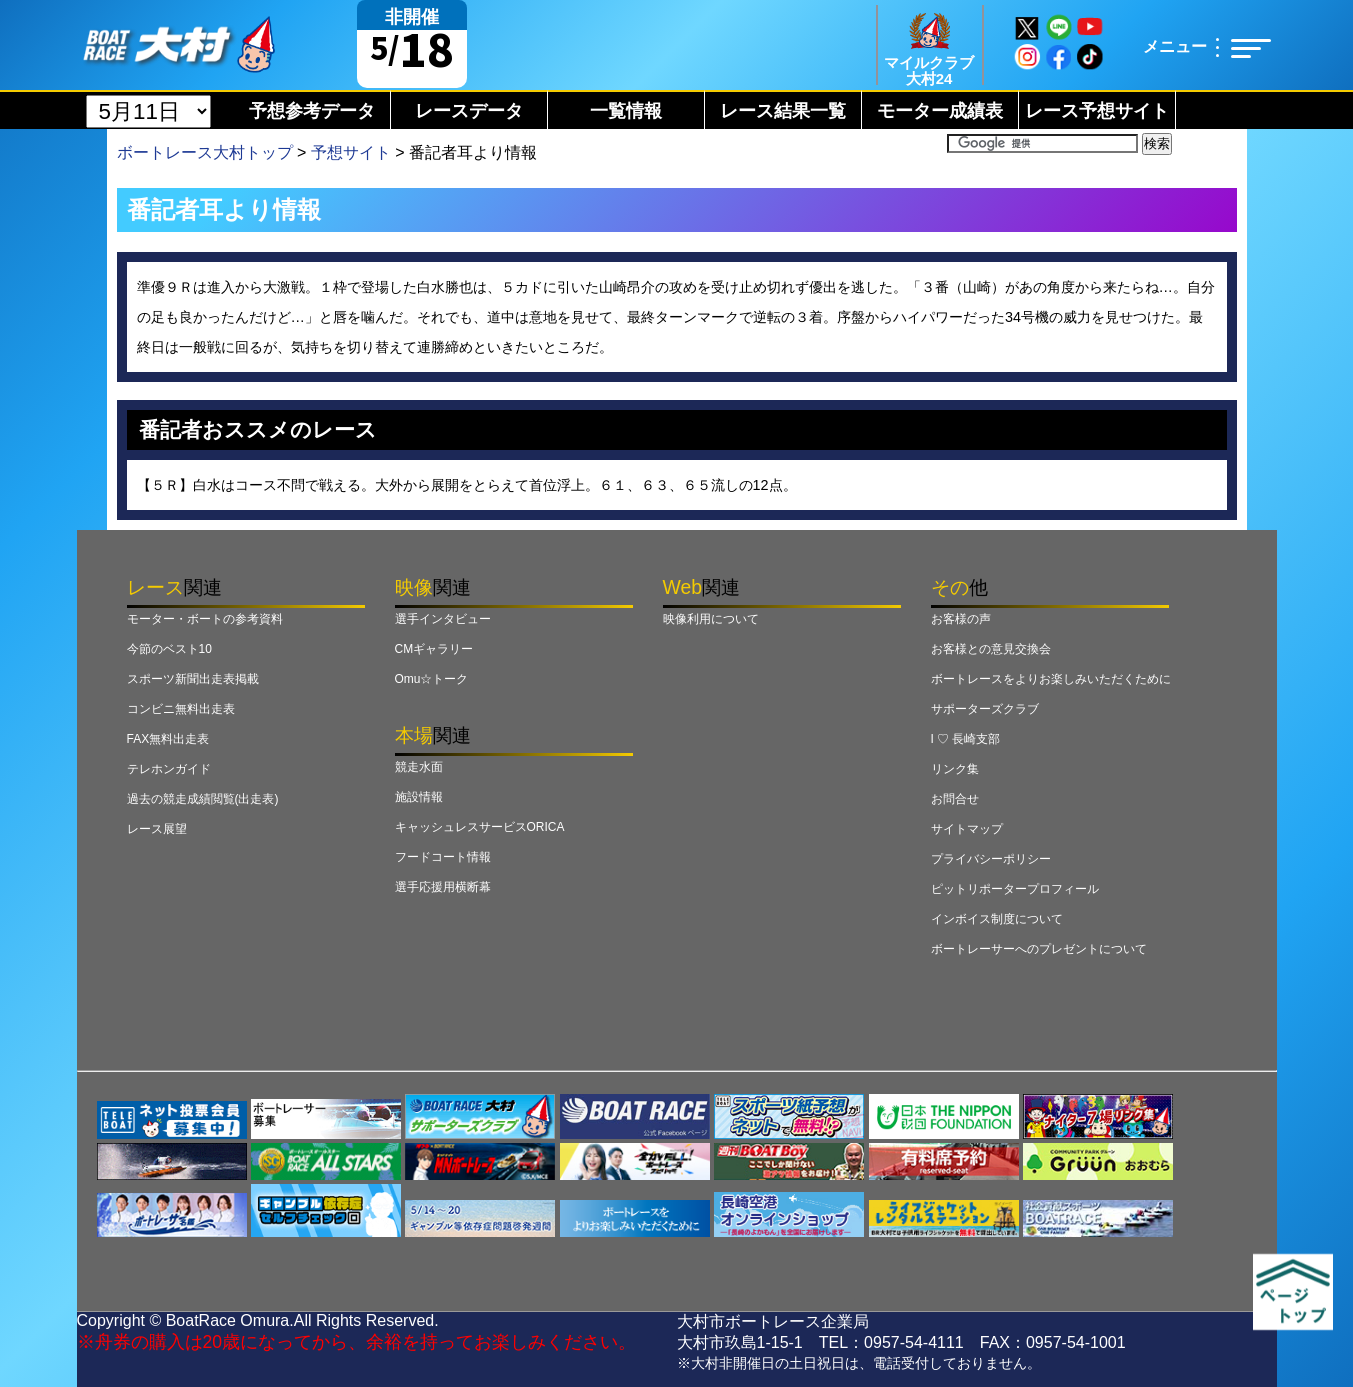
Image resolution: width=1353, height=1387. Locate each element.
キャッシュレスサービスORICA (480, 827)
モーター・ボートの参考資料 (205, 619)
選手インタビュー (443, 619)
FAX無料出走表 (168, 739)
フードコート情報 (443, 857)
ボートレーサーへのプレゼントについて (1039, 949)
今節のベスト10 (169, 649)
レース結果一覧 (783, 111)
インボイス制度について (997, 919)
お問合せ (955, 799)
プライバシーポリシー (991, 859)
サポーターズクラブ (985, 709)
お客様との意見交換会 (991, 649)
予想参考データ (312, 111)
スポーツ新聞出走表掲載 (193, 679)
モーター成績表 (940, 111)
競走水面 (419, 767)
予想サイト (351, 152)
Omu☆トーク (432, 679)
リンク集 (955, 769)
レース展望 (157, 829)
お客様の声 (961, 619)
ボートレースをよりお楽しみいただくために (1051, 679)
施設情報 (419, 797)
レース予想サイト (1097, 111)
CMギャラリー (434, 649)
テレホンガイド (169, 769)
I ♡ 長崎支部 (966, 739)
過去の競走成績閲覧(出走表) (203, 799)
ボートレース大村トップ (205, 152)
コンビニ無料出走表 (181, 709)
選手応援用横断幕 (443, 887)
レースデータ (469, 111)
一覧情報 (626, 111)
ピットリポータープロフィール (1015, 889)
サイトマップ (967, 829)
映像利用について (711, 619)
